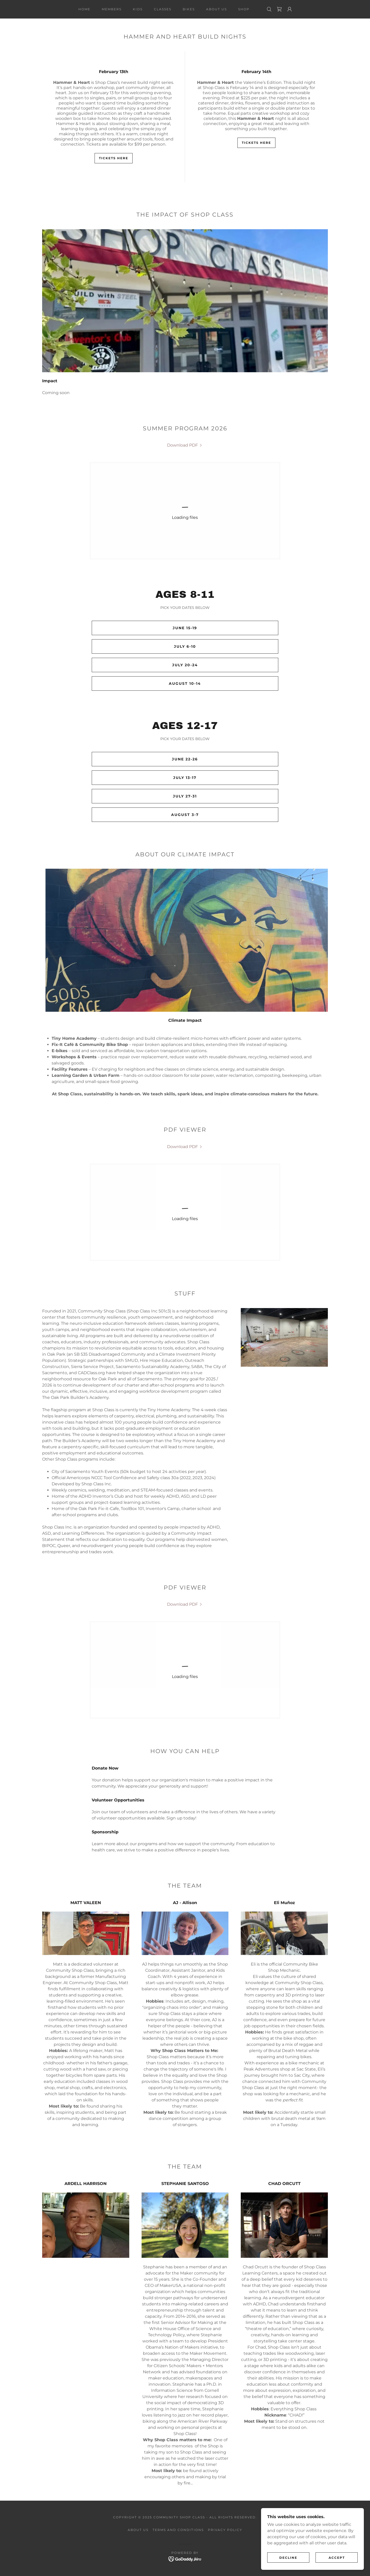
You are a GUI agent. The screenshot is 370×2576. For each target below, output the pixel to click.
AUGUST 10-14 (185, 683)
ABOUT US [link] (216, 9)
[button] (289, 9)
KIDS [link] (138, 9)
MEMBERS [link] (112, 9)
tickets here (256, 143)
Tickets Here (113, 158)
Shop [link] (243, 9)
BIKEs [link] (189, 9)
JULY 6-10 (185, 646)
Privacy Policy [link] (225, 2530)
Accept (337, 2558)
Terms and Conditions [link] (178, 2530)
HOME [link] (84, 9)
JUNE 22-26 (185, 759)
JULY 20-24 (185, 665)
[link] (279, 9)
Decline (288, 2558)
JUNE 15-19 (185, 628)
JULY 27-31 (185, 796)
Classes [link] (162, 9)
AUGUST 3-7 (185, 814)
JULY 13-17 (185, 777)
